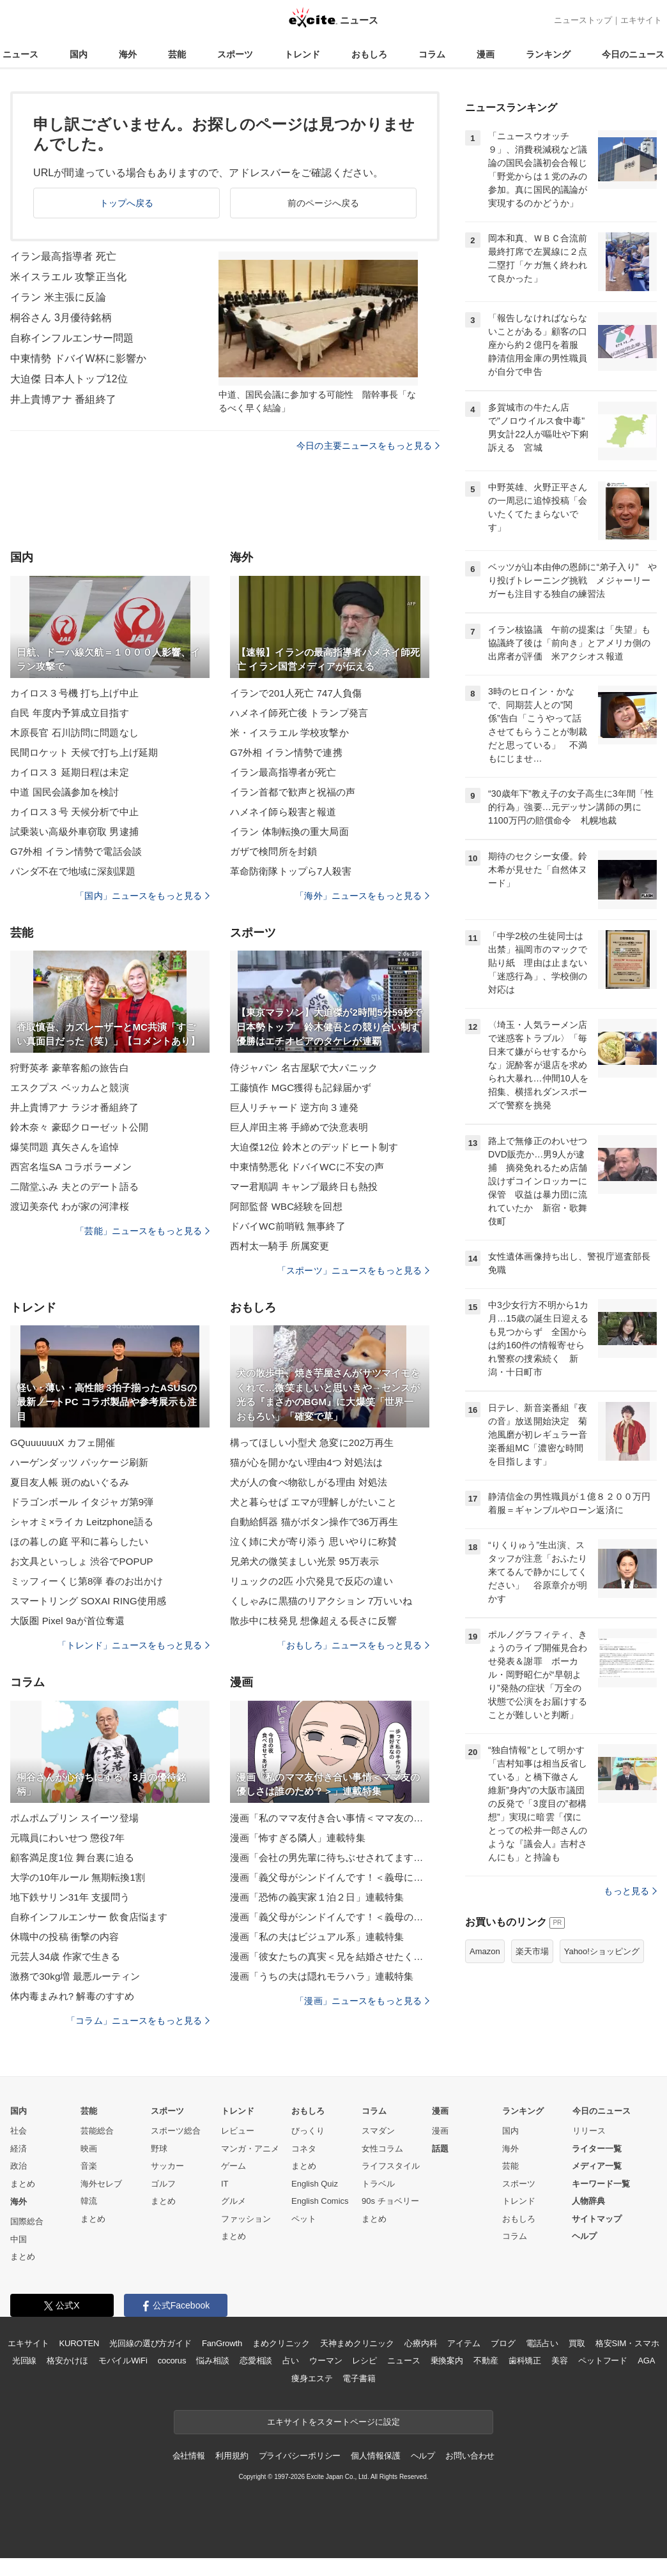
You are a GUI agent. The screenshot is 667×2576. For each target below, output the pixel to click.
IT (225, 2183)
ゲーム (233, 2166)
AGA (646, 2360)
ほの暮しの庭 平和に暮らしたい (79, 1541)
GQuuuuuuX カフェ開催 (62, 1442)
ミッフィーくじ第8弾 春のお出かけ (87, 1581)
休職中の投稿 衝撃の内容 (64, 1936)
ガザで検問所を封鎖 (273, 851)
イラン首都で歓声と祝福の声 (293, 792)
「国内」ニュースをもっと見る (142, 896)
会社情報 (188, 2455)
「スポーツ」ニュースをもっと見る (353, 1270)
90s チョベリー (390, 2201)
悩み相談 (212, 2360)
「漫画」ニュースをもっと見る (362, 2001)
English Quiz (314, 2183)
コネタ (303, 2148)
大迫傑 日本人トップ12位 (69, 378)
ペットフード (602, 2360)
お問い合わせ (469, 2455)
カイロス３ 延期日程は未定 (69, 772)
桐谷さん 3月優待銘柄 (61, 317)
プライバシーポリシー (300, 2455)
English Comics (320, 2201)
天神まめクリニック (357, 2343)
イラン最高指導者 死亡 (63, 256)
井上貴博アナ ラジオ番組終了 (74, 1107)
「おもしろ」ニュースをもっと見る (353, 1645)
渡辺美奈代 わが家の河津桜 (69, 1206)
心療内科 (420, 2343)
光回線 (24, 2360)
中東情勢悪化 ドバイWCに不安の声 (307, 1166)
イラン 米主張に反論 (58, 297)
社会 (18, 2130)
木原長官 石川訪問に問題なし (74, 732)
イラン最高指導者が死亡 (283, 772)
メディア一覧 (597, 2166)
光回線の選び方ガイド (150, 2343)
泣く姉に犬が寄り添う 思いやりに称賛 (313, 1541)
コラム (431, 54)
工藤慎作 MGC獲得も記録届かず (300, 1087)
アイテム (463, 2343)
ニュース (20, 54)
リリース (589, 2130)
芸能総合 (97, 2130)
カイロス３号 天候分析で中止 (74, 811)
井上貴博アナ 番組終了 (63, 399)
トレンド (302, 54)
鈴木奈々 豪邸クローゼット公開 (79, 1127)
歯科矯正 (525, 2360)
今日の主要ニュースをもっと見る (368, 446)
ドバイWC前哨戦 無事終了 (288, 1226)
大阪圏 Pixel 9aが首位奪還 (67, 1620)
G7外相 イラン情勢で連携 (286, 752)
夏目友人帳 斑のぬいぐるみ (69, 1482)
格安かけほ (67, 2360)
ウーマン (325, 2360)
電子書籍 (358, 2378)
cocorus (172, 2360)
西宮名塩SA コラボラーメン (71, 1166)
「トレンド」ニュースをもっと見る (133, 1645)
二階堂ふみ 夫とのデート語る (74, 1186)
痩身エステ (311, 2378)
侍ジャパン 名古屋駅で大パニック (304, 1067)
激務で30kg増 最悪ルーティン (75, 1976)
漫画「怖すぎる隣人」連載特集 (297, 1837)
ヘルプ (584, 2236)
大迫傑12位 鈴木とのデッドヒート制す (314, 1146)
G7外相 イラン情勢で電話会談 (76, 851)
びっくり (308, 2130)
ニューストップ (583, 20)
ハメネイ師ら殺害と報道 (283, 811)
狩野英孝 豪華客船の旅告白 (69, 1067)
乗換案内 (447, 2360)
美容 (559, 2360)
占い (290, 2360)
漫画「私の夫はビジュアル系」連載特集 (317, 1936)
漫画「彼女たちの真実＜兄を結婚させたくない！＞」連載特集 (329, 1956)
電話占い (542, 2343)
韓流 (88, 2201)
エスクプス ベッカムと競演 (69, 1087)
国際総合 (26, 2221)
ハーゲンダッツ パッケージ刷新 (79, 1462)
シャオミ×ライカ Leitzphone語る (81, 1521)
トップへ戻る (127, 203)
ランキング (548, 54)
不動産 (485, 2360)
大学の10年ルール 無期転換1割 (77, 1877)
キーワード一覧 (601, 2183)
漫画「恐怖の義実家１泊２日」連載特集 (317, 1897)
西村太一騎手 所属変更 (280, 1245)
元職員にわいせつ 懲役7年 (67, 1837)
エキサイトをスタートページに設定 (333, 2422)
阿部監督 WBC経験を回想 (286, 1206)
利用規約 (231, 2455)
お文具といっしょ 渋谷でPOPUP (81, 1561)
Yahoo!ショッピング (602, 1951)
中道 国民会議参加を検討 (64, 792)
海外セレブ (101, 2183)
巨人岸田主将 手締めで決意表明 (299, 1127)
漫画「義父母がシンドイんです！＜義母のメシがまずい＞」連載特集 (329, 1916)
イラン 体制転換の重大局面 (289, 831)
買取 (577, 2343)
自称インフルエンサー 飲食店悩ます (88, 1916)
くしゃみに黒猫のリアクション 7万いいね (321, 1600)
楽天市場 (532, 1951)
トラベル (378, 2183)
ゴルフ (163, 2183)
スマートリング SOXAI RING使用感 (88, 1600)
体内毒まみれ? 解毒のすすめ (72, 1996)
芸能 (177, 54)
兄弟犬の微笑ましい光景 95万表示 (304, 1561)
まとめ (22, 2183)
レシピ (364, 2360)
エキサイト (641, 20)
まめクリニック (281, 2343)
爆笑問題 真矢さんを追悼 (64, 1146)
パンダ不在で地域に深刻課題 (73, 871)
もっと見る (630, 1891)
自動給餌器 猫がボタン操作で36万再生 (314, 1521)
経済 (18, 2148)
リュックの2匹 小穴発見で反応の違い (311, 1581)
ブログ (503, 2343)
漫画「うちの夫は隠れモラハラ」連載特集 (321, 1976)
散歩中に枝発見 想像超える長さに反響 (313, 1620)
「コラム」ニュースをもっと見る (138, 2020)
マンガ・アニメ (250, 2148)
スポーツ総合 (176, 2130)
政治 (18, 2166)
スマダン (378, 2130)
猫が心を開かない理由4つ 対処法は (306, 1462)
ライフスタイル (391, 2166)
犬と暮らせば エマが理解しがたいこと (313, 1501)
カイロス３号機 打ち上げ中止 (74, 693)
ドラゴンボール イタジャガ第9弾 (81, 1501)
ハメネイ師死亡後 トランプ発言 (299, 712)
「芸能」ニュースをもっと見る (142, 1231)
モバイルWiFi (123, 2360)
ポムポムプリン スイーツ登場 (74, 1817)
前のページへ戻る (324, 203)
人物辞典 (588, 2201)
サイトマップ (597, 2219)
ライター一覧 (597, 2148)
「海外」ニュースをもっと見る (362, 896)
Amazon (485, 1951)
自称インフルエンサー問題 (72, 338)
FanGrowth (222, 2343)
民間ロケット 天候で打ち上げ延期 (84, 752)
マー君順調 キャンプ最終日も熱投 (304, 1186)
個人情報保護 (375, 2455)
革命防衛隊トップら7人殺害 (290, 871)
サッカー (167, 2166)
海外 (128, 54)
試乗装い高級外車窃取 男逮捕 (74, 831)
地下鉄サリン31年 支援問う (70, 1897)
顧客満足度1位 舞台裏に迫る (72, 1857)
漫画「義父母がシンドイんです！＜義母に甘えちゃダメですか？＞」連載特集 (329, 1877)
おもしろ (369, 54)
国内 (79, 54)
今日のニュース (633, 54)
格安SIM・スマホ (627, 2343)
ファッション (246, 2219)
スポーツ (235, 54)
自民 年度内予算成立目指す (69, 712)
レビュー (237, 2130)
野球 (159, 2148)
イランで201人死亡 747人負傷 (296, 693)
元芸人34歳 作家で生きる (65, 1956)
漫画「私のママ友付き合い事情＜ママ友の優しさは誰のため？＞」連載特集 (329, 1817)
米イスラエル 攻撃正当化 (68, 276)
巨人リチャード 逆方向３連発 (294, 1107)
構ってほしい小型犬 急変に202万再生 (312, 1442)
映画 (88, 2148)
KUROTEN (79, 2343)
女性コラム (382, 2148)
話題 (440, 2148)
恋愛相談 (256, 2360)
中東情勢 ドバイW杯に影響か (78, 358)
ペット (303, 2219)
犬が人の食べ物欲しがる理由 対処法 (308, 1482)
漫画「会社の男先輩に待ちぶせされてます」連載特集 (329, 1857)
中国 (18, 2239)
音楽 (88, 2166)
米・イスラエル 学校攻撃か (289, 732)
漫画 (485, 54)
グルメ (233, 2201)
